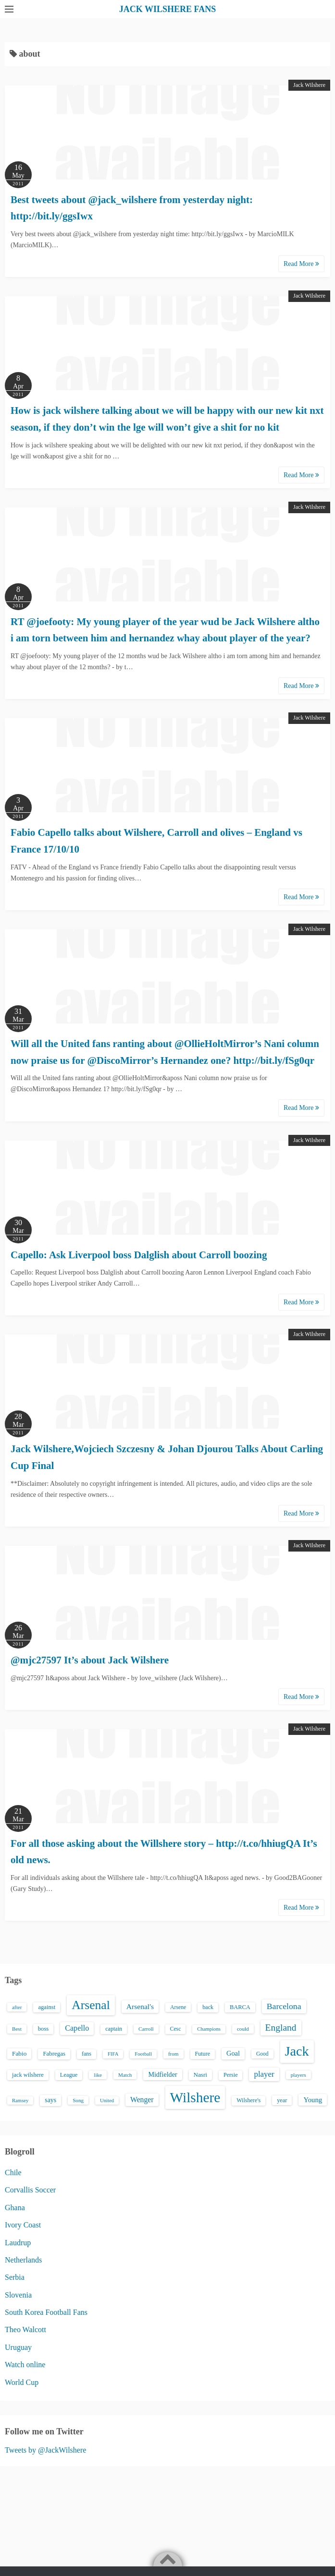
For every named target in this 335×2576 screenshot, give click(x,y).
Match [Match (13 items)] (125, 2075)
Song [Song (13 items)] (78, 2100)
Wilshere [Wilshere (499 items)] (195, 2097)
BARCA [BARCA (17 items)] (240, 2007)
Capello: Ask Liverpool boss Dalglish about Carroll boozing (139, 1255)
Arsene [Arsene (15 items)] (178, 2007)
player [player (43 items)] (264, 2074)
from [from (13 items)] (173, 2054)
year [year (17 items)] (282, 2100)
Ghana (15, 2207)
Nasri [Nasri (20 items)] (200, 2074)
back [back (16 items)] (207, 2007)
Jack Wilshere (309, 85)
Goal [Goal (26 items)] (233, 2053)
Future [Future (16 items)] (203, 2053)
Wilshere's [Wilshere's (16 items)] (248, 2100)
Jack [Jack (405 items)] (297, 2051)
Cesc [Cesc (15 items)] (175, 2029)
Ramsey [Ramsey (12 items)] (20, 2100)
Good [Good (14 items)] (262, 2054)
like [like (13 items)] (98, 2075)
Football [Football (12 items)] (143, 2054)
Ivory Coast (23, 2225)
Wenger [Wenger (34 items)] (141, 2099)
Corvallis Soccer (30, 2190)
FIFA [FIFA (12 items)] (113, 2054)
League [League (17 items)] (69, 2074)
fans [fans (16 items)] (86, 2053)
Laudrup (18, 2243)
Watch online (25, 2364)
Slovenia (18, 2295)
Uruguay (18, 2347)
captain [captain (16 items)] (113, 2028)
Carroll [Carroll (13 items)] (146, 2029)
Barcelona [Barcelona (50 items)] (284, 2006)
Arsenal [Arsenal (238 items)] (91, 2005)
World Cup (21, 2382)
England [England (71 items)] (281, 2027)
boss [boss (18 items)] (43, 2028)
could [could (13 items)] (243, 2029)
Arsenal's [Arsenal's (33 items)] (140, 2006)
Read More (301, 263)
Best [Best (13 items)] (17, 2029)
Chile (13, 2172)
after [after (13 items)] (17, 2007)
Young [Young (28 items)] (312, 2100)
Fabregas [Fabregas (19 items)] (54, 2053)
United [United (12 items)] (107, 2100)
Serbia (15, 2277)
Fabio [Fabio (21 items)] (19, 2053)
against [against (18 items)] (46, 2007)
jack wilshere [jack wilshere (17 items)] (28, 2074)
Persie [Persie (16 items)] (230, 2074)
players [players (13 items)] (298, 2075)
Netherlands (23, 2260)
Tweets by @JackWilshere (45, 2450)
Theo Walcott (25, 2329)
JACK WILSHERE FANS (167, 9)
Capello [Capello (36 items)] (77, 2028)
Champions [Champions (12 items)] (209, 2029)
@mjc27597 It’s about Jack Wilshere (90, 1660)
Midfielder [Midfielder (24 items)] (162, 2074)
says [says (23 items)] (50, 2100)
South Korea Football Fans (46, 2312)
